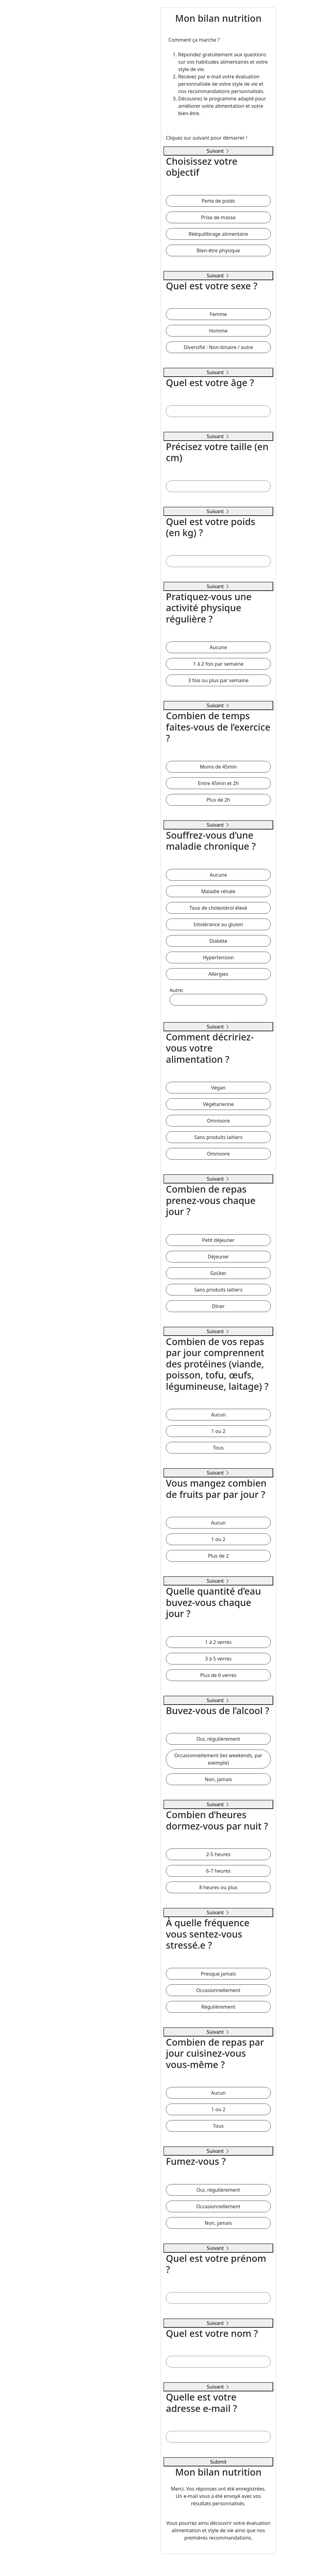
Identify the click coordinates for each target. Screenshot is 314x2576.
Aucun (218, 1414)
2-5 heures (218, 1854)
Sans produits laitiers (218, 1137)
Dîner (218, 1306)
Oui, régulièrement (218, 1739)
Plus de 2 (218, 1555)
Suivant (218, 151)
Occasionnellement (218, 1990)
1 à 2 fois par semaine (218, 663)
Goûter (218, 1273)
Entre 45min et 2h (218, 783)
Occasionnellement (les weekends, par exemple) (218, 1759)
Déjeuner (218, 1256)
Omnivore (218, 1120)
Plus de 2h (218, 799)
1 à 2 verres (218, 1642)
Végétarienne (218, 1104)
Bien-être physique (218, 250)
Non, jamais (218, 1779)
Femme (218, 314)
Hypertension (218, 957)
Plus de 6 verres (218, 1675)
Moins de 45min (218, 766)
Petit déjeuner (218, 1240)
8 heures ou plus (218, 1887)
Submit (218, 2461)
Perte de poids (218, 200)
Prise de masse (218, 217)
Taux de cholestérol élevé (218, 907)
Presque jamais (218, 1973)
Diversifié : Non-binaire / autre (218, 347)
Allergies (218, 974)
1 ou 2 (218, 1431)
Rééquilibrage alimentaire (218, 234)
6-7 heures (218, 1870)
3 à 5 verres (218, 1658)
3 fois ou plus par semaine (218, 680)
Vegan (218, 1087)
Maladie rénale (218, 891)
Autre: (218, 996)
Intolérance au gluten (218, 924)
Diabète (218, 941)
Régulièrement (218, 2006)
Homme (218, 330)
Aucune (218, 647)
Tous (218, 1447)
